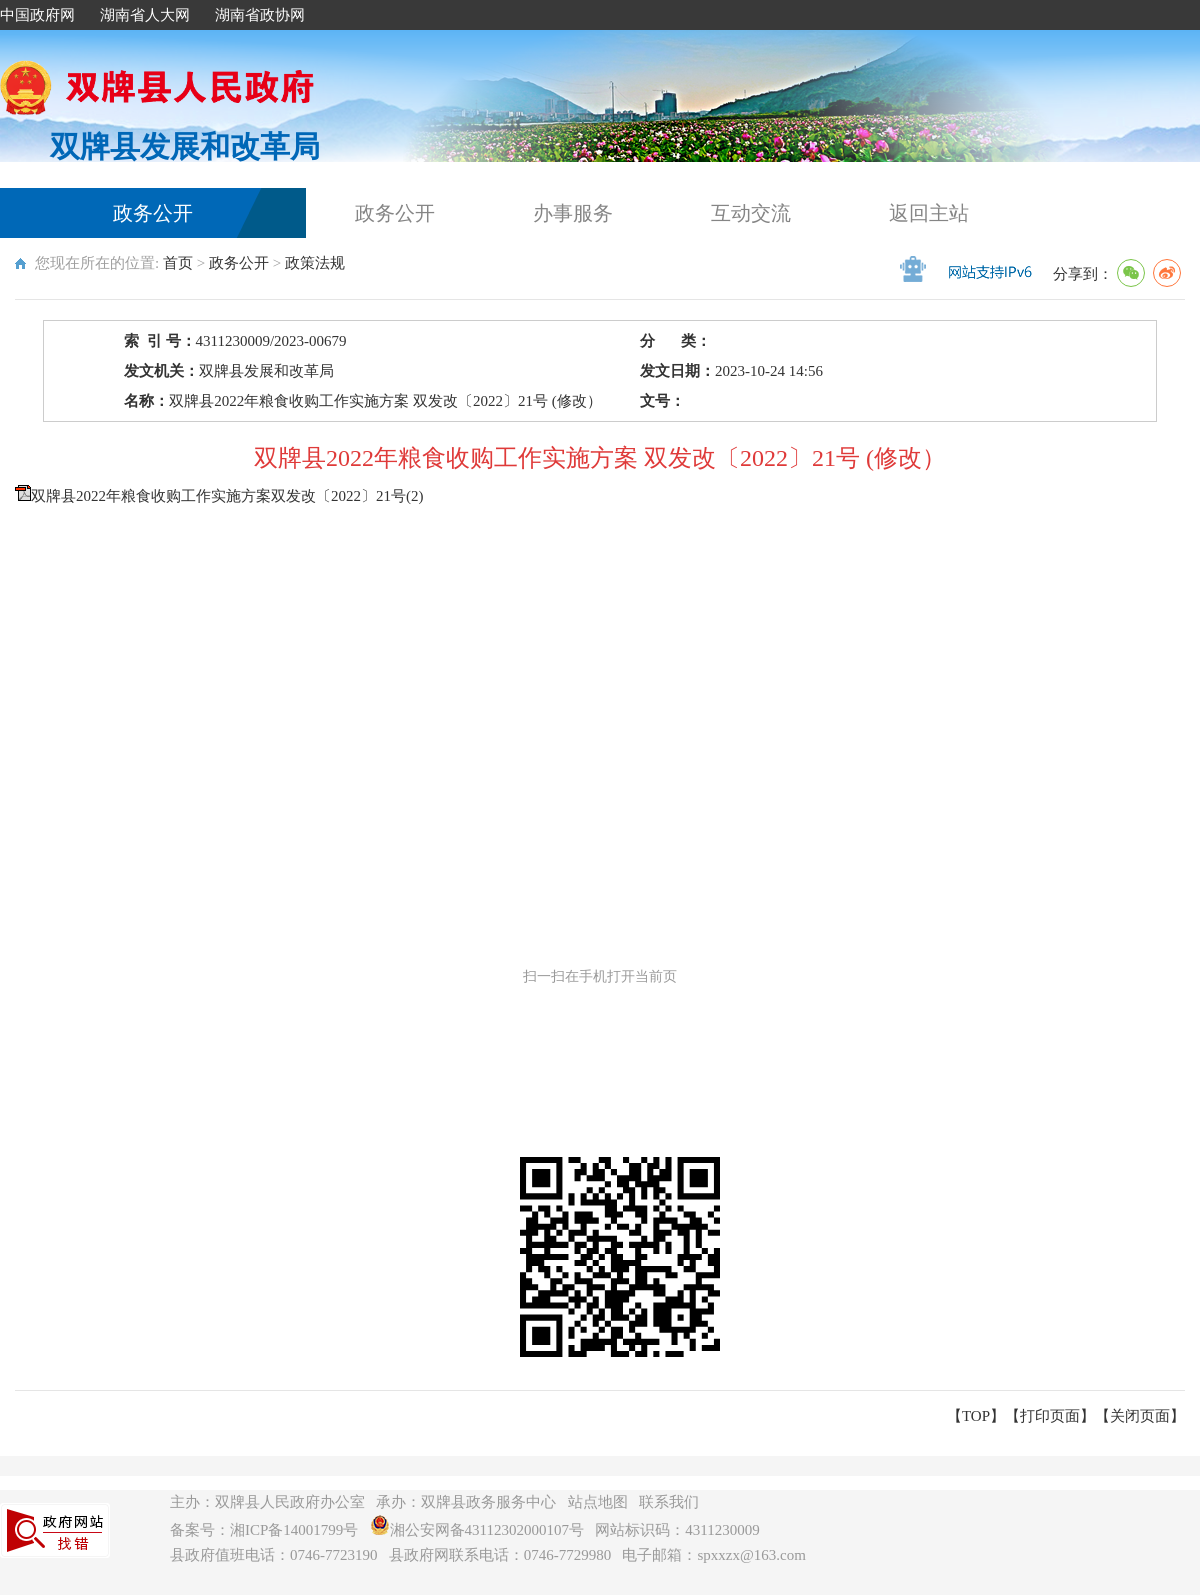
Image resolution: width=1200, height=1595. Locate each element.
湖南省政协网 (260, 15)
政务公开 (153, 213)
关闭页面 (1140, 1416)
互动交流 (751, 213)
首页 (178, 263)
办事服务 (573, 213)
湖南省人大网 (145, 15)
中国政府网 (37, 15)
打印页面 (1050, 1416)
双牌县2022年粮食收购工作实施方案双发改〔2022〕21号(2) (227, 496)
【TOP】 (976, 1416)
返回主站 (929, 213)
